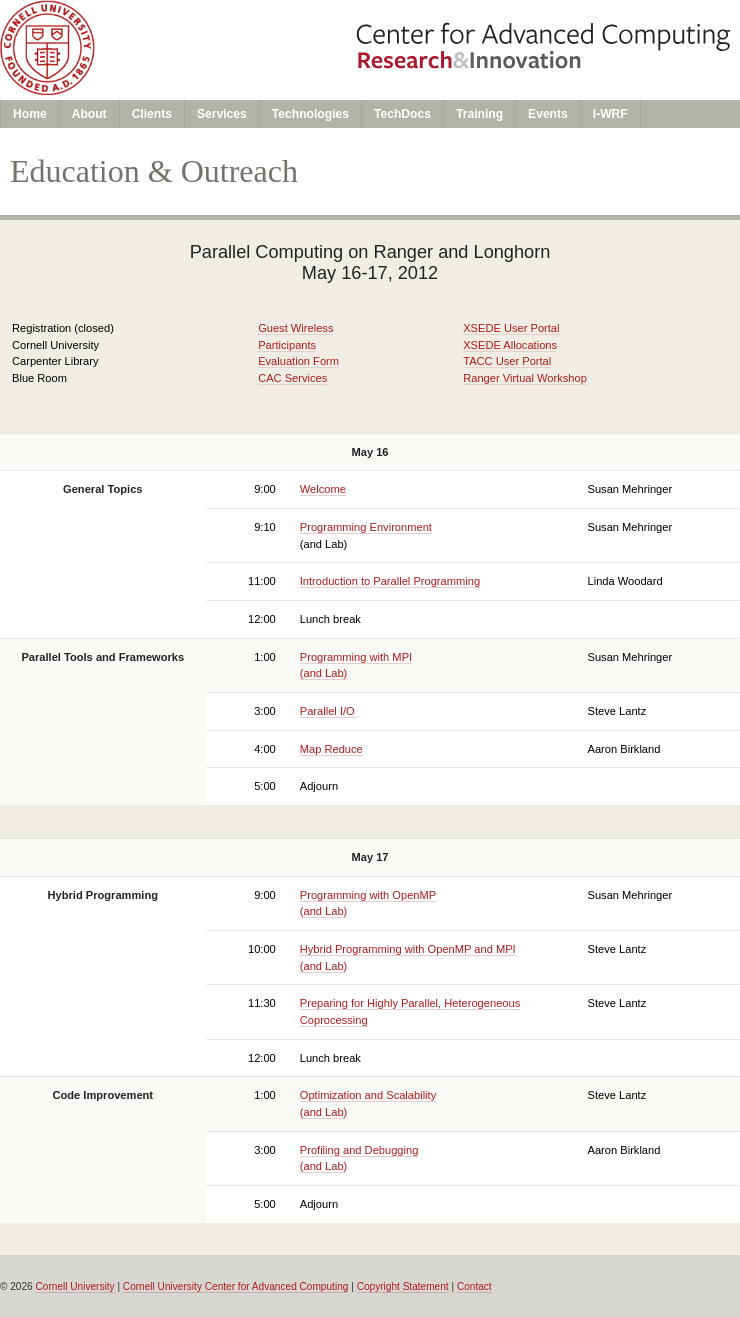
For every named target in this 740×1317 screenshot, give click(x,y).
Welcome (323, 489)
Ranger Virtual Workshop (525, 378)
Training (479, 114)
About (89, 114)
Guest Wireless (295, 328)
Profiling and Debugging (359, 1150)
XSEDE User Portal (511, 328)
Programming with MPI (356, 657)
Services (222, 114)
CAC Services (292, 378)
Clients (152, 114)
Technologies (310, 114)
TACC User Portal (507, 361)
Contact (474, 1286)
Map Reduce (331, 749)
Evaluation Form (298, 361)
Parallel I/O (327, 711)
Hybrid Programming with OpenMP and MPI (408, 949)
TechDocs (402, 114)
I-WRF (610, 114)
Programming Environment (366, 527)
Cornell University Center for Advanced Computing (236, 1286)
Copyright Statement (403, 1286)
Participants (287, 345)
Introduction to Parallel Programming (390, 581)
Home (30, 114)
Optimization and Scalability (368, 1095)
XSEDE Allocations (510, 345)
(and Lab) (324, 673)
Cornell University (75, 1286)
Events (548, 114)
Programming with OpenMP (368, 895)
